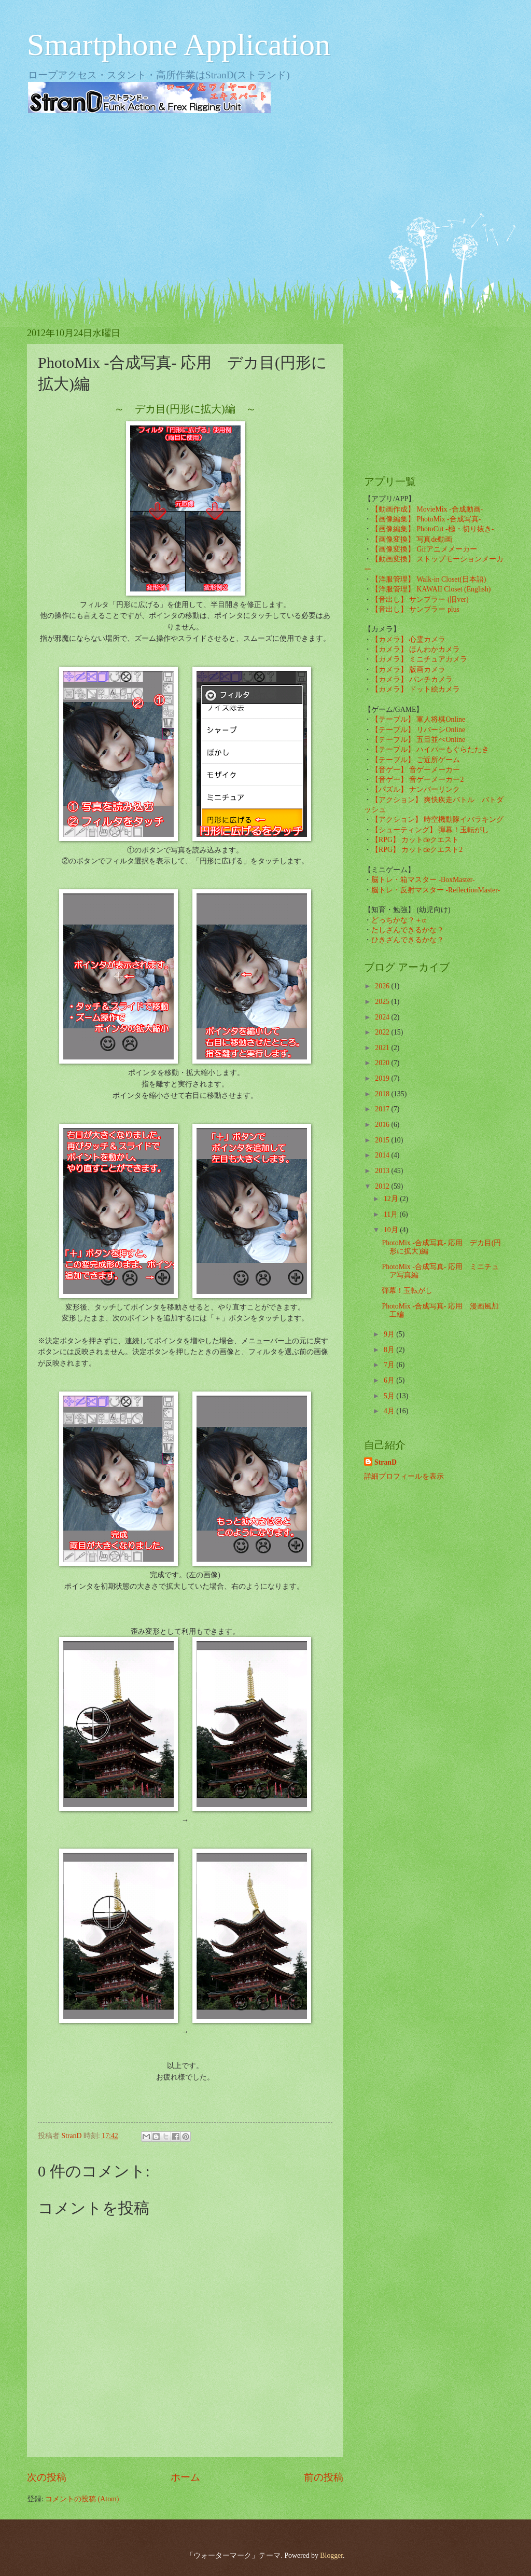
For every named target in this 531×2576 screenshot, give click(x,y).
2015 (383, 1140)
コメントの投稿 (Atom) (82, 2499)
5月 (390, 1396)
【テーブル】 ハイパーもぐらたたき (430, 749)
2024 (383, 1017)
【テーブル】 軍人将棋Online (418, 719)
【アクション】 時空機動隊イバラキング (437, 819)
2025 (383, 1001)
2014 (383, 1155)
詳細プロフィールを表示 (404, 1476)
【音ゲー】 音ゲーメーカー (415, 770)
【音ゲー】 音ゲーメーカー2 (417, 779)
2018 (383, 1094)
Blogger (331, 2555)
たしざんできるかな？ (407, 930)
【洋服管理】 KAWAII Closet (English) (431, 589)
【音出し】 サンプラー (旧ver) (420, 599)
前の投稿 (323, 2477)
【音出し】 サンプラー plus (415, 609)
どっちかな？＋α (398, 920)
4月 (390, 1411)
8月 (390, 1350)
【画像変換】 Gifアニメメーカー (424, 549)
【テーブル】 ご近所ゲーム (415, 760)
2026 (383, 986)
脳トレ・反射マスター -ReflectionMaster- (435, 890)
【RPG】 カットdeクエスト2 (417, 849)
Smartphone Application (178, 44)
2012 (383, 1186)
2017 (383, 1109)
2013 (383, 1171)
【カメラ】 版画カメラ (408, 669)
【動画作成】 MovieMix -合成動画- (427, 509)
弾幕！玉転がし (407, 1290)
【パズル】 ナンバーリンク (415, 789)
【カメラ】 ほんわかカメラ (415, 649)
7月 (390, 1365)
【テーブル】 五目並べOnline (418, 739)
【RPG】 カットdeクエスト (415, 840)
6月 (390, 1380)
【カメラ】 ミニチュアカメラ (419, 659)
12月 (392, 1199)
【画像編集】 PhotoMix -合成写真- (426, 519)
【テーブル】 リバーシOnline (418, 730)
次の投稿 (46, 2477)
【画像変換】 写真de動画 (411, 539)
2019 (383, 1078)
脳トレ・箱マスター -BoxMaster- (423, 880)
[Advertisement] (265, 202)
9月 (390, 1334)
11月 (392, 1214)
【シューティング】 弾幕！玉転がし (430, 830)
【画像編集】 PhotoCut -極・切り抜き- (432, 529)
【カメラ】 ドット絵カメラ (415, 689)
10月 (392, 1230)
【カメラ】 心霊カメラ (408, 639)
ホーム (185, 2477)
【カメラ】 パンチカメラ (412, 679)
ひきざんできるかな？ (407, 940)
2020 (383, 1063)
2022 (383, 1032)
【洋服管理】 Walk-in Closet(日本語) (428, 579)
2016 (383, 1124)
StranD (385, 1462)
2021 (383, 1048)
